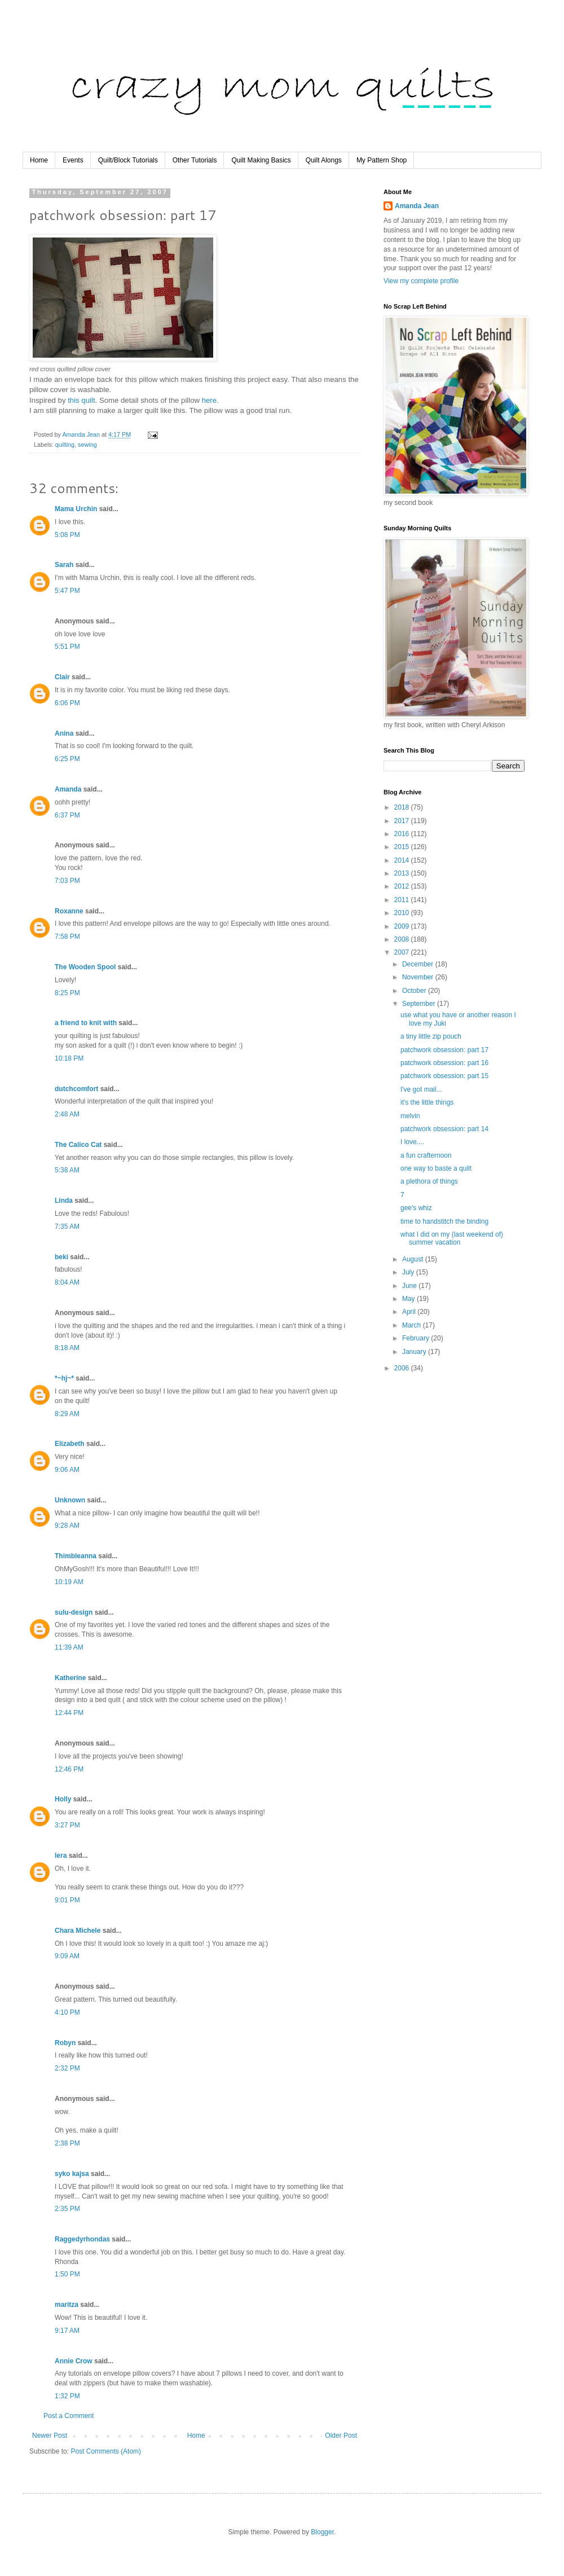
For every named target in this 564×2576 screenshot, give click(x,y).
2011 (402, 900)
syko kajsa (72, 2174)
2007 (402, 952)
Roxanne (69, 911)
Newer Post (49, 2435)
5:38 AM (67, 1170)
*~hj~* (64, 1378)
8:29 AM (67, 1414)
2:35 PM (67, 2209)
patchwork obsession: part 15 (444, 1076)
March (412, 1325)
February (416, 1338)
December (418, 964)
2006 (402, 1368)
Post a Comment (68, 2416)
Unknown (70, 1500)
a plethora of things (429, 1181)
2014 (402, 860)
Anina (64, 733)
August (413, 1259)
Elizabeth (70, 1444)
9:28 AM (67, 1525)
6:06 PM (67, 703)
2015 (402, 847)
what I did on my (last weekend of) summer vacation (451, 1238)
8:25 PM (67, 993)
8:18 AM (67, 1348)
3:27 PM (67, 1825)
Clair (62, 677)
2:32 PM (67, 2068)
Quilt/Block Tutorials (128, 160)
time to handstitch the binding (444, 1221)
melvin (410, 1116)
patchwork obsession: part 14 (444, 1129)
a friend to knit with (86, 1023)
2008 (402, 939)
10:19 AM (69, 1582)
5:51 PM (67, 646)
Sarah (64, 565)
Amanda (68, 789)
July (409, 1272)
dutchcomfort (76, 1089)
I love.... (412, 1142)
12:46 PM (69, 1769)
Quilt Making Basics (260, 160)
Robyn (65, 2043)
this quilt (81, 400)
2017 (402, 821)
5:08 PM (67, 535)
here (209, 400)
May (409, 1299)
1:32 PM (67, 2396)
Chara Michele (77, 1931)
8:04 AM (67, 1282)
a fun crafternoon (426, 1155)
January (415, 1352)
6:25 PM (67, 759)
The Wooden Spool (85, 967)
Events (73, 160)
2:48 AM (67, 1114)
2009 (402, 926)
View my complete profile (421, 281)
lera (61, 1856)
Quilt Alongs (324, 160)
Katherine (70, 1678)
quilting (64, 444)
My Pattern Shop (381, 160)
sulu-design (73, 1612)
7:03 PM (67, 881)
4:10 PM (67, 2012)
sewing (87, 444)
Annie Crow (73, 2361)
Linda (64, 1201)
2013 (402, 873)
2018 (402, 807)
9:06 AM (67, 1470)
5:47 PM (67, 591)
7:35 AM (67, 1226)
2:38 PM (67, 2143)
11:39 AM (69, 1647)
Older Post (341, 2435)
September (419, 1004)
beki (61, 1257)
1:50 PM (67, 2274)
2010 (402, 913)
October (415, 991)
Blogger (322, 2532)
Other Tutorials (195, 160)
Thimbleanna (75, 1556)
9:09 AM (67, 1956)
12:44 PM (69, 1713)
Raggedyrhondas (82, 2239)
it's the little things (426, 1102)
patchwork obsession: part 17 (444, 1050)
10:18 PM (69, 1058)
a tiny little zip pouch (430, 1036)
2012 (402, 886)
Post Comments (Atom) (105, 2451)
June (410, 1286)
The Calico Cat (78, 1145)
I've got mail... (421, 1089)
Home (39, 160)
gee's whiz (416, 1208)
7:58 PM (67, 936)
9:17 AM (67, 2331)
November (418, 977)
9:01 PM (67, 1900)
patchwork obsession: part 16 (444, 1063)
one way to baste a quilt (436, 1168)
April (409, 1312)
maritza (66, 2305)
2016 (402, 834)
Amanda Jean (417, 206)
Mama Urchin (76, 509)
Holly (63, 1799)
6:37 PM (67, 815)
